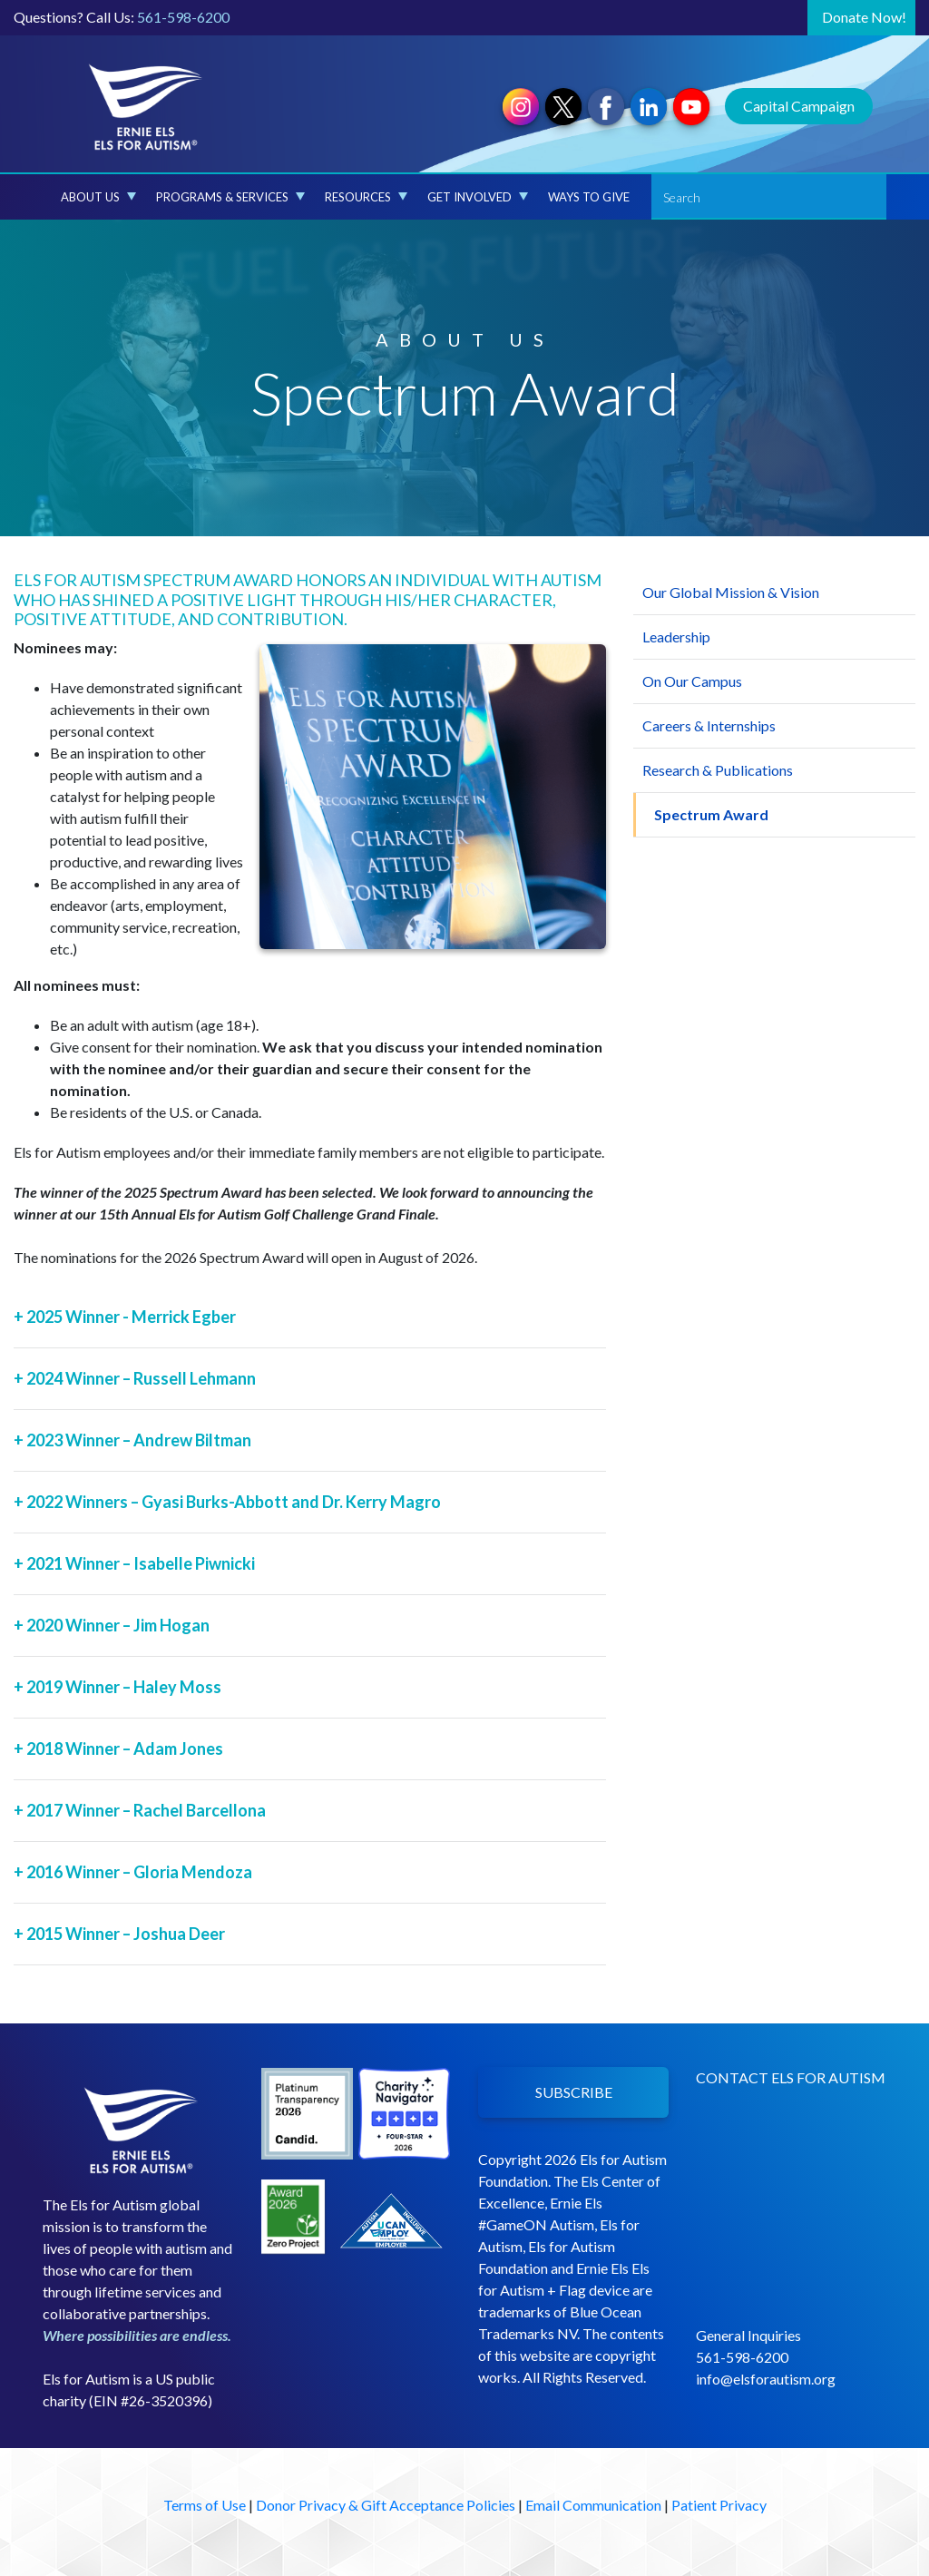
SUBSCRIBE (573, 2092)
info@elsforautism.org (766, 2378)
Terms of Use (204, 2504)
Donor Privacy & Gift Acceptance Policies (385, 2504)
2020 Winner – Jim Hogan (112, 1625)
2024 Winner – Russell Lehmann (135, 1378)
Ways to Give (589, 197)
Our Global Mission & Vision (730, 592)
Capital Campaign (799, 105)
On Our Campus (692, 681)
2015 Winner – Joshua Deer (119, 1934)
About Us (98, 197)
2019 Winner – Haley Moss (117, 1687)
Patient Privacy (719, 2504)
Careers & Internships (709, 725)
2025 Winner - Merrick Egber (125, 1317)
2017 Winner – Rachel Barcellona (140, 1810)
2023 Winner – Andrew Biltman (132, 1440)
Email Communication (593, 2504)
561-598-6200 (183, 16)
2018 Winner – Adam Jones (118, 1748)
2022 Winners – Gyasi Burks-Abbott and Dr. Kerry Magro (227, 1502)
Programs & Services (230, 197)
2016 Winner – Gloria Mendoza (133, 1872)
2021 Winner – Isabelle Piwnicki (134, 1563)
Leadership (676, 636)
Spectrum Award (711, 814)
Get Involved (477, 197)
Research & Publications (717, 770)
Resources (366, 197)
